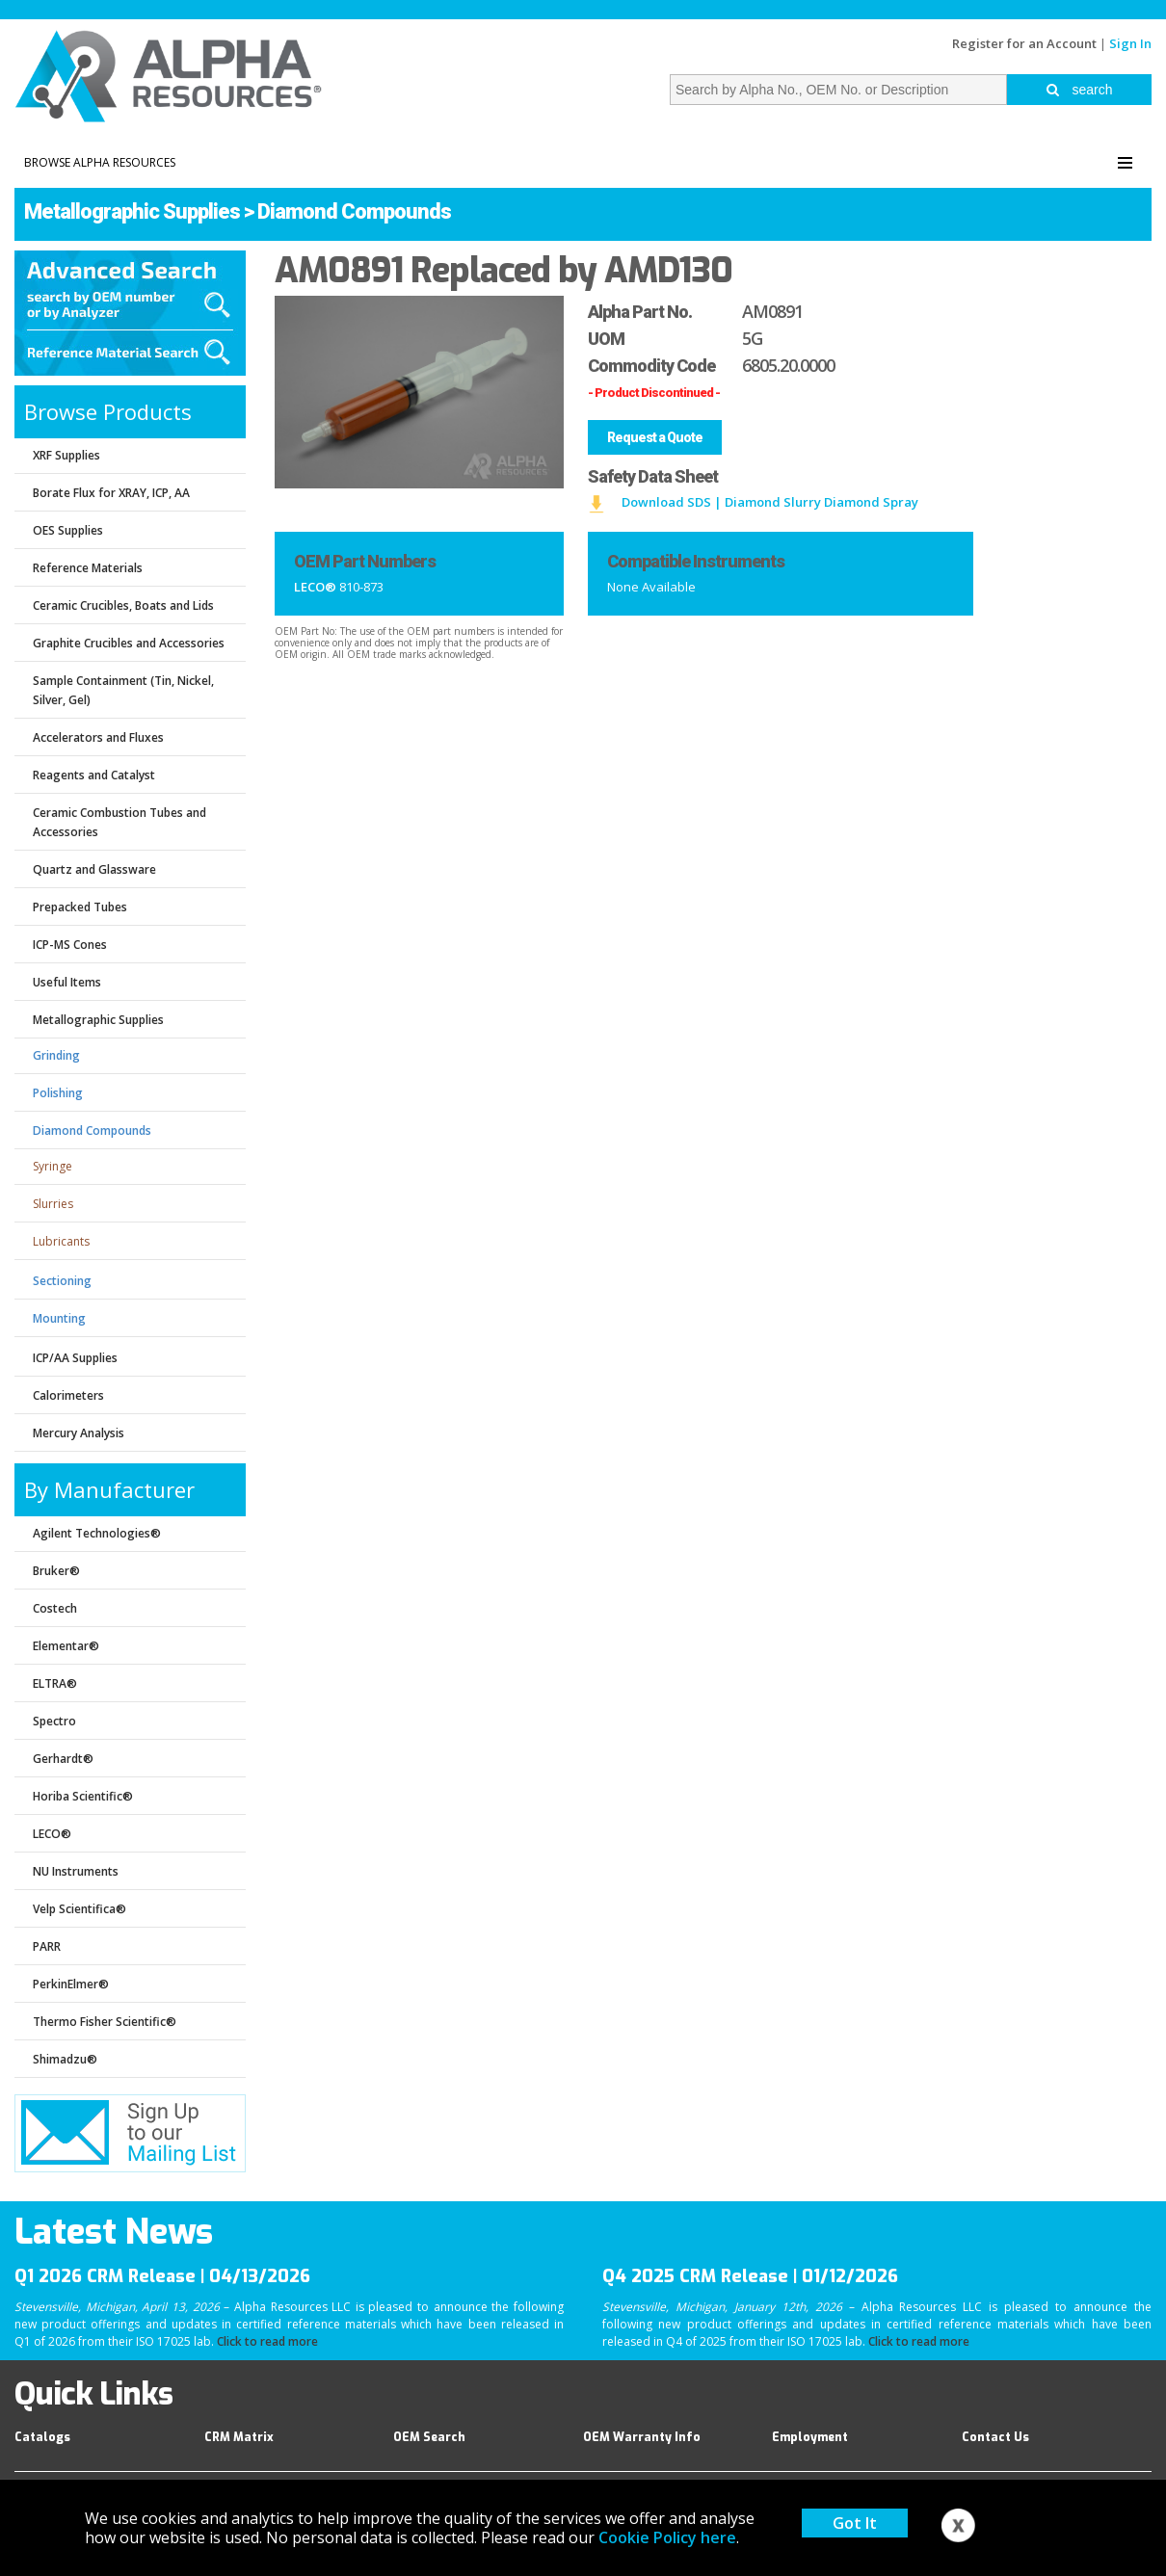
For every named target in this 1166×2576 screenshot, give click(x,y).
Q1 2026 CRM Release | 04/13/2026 (162, 2276)
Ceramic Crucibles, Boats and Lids (123, 605)
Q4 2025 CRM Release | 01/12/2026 (750, 2276)
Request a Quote (654, 437)
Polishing (58, 1093)
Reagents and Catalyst (94, 775)
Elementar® (66, 1646)
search (1080, 89)
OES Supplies (68, 530)
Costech (55, 1608)
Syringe (52, 1166)
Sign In (1130, 43)
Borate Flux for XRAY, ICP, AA (111, 493)
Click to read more (267, 2341)
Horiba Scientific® (83, 1796)
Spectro (54, 1721)
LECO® (52, 1834)
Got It (855, 2523)
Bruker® (56, 1571)
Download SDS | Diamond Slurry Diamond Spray (770, 502)
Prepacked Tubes (80, 907)
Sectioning (62, 1281)
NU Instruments (76, 1871)
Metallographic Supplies (132, 211)
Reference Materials (88, 568)
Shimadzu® (65, 2059)
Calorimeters (68, 1395)
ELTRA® (55, 1683)
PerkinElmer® (71, 1984)
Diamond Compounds (354, 211)
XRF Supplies (66, 455)
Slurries (53, 1204)
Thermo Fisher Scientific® (104, 2021)
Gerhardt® (63, 1758)
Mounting (59, 1318)
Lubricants (61, 1241)
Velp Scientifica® (79, 1909)
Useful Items (67, 982)
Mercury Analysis (78, 1433)
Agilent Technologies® (97, 1533)
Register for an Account (1024, 43)
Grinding (56, 1055)
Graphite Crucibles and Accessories (129, 643)
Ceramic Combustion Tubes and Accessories (119, 822)
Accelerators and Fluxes (98, 737)
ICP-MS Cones (70, 944)
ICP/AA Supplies (75, 1358)
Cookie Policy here (667, 2537)
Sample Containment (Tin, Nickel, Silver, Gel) (123, 690)
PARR (47, 1946)
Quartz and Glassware (94, 869)
